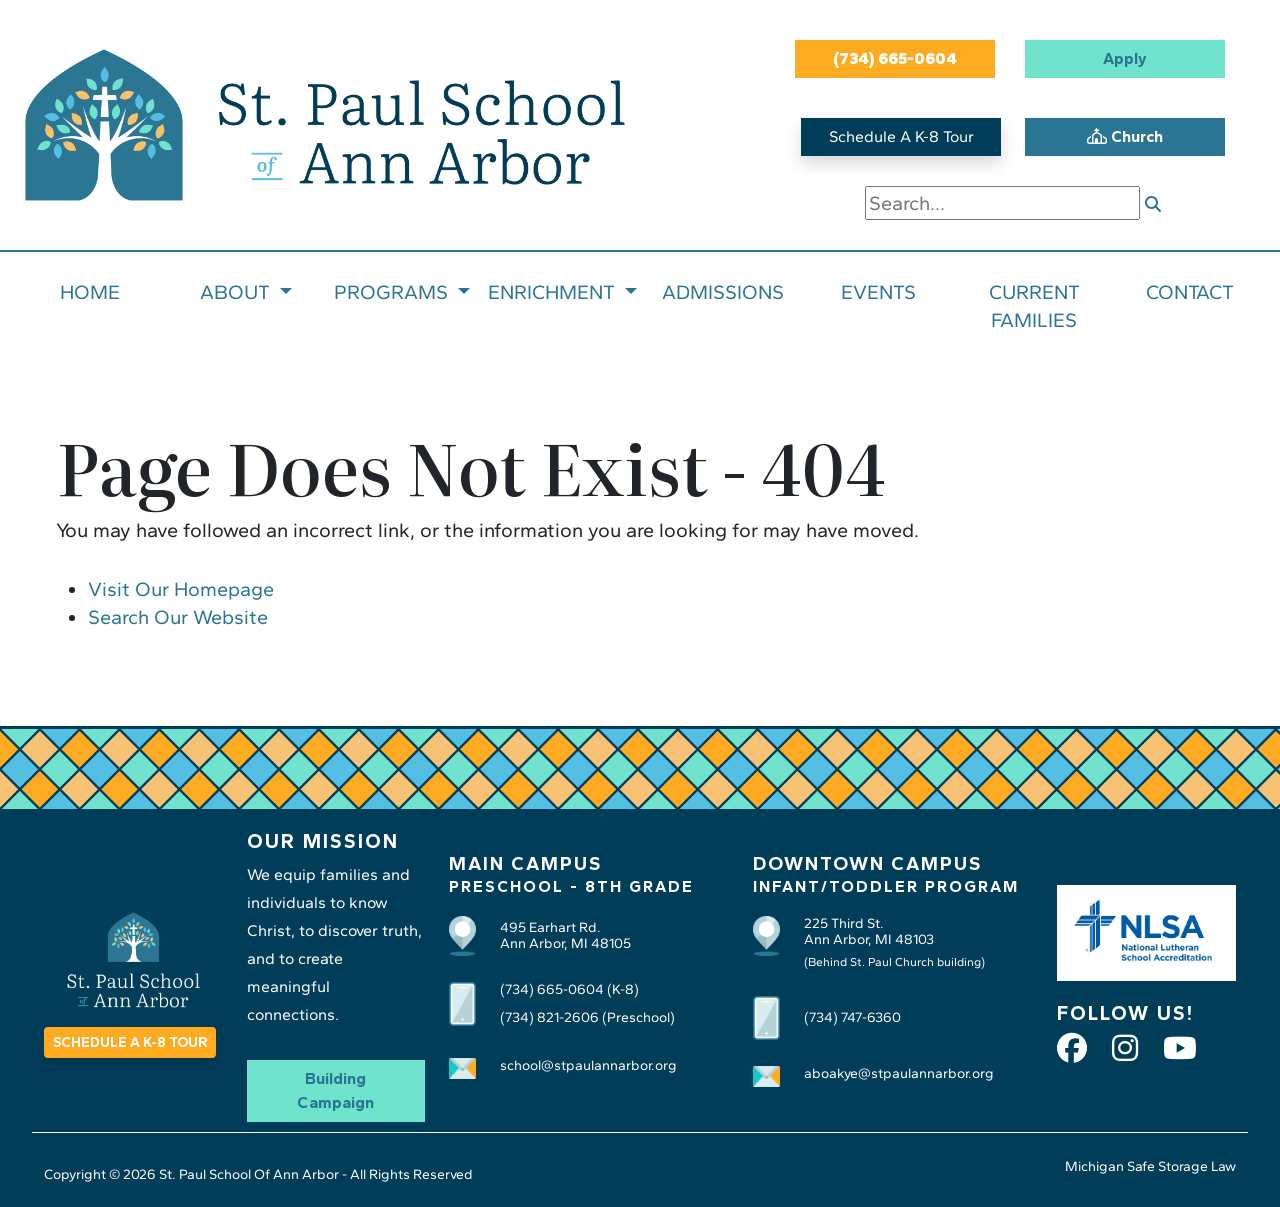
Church (1125, 136)
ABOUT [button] (237, 292)
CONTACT (1190, 292)
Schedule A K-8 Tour (901, 136)
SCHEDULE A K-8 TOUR (130, 1042)
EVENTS (878, 292)
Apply (1125, 58)
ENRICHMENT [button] (554, 292)
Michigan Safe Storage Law (1150, 1166)
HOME (90, 292)
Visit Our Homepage (181, 589)
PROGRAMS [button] (393, 292)
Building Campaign (335, 1090)
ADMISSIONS (723, 292)
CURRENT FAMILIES (1034, 306)
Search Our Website (178, 617)
